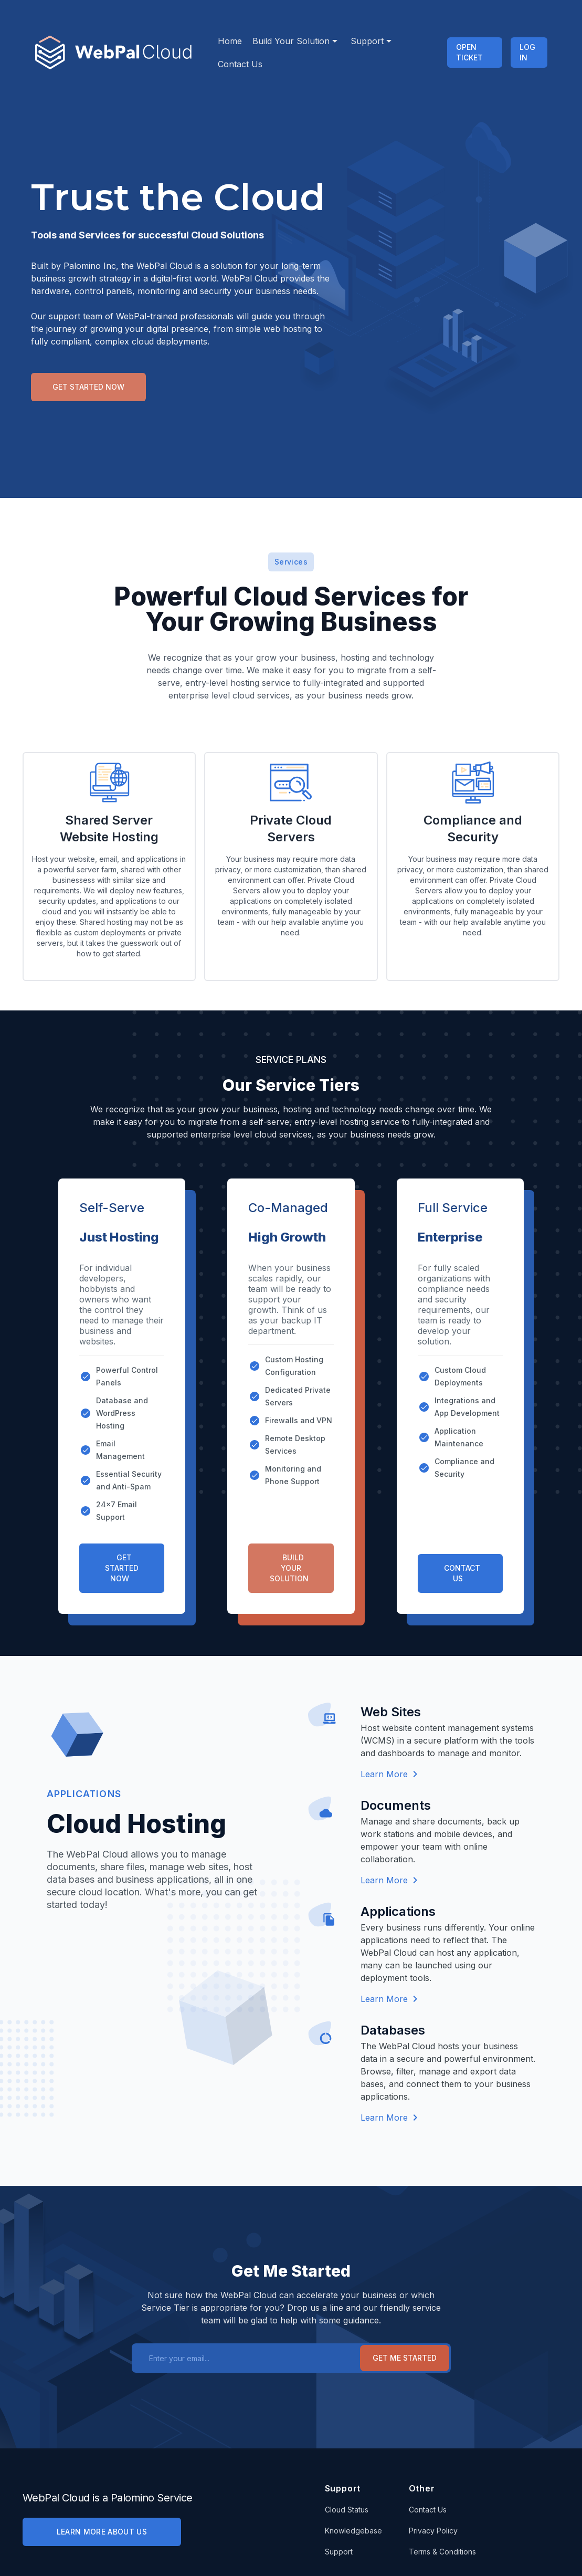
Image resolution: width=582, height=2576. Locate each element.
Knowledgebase (353, 2530)
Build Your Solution (293, 41)
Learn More (389, 1774)
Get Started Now (88, 386)
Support (370, 41)
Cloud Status (346, 2509)
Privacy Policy (433, 2530)
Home (230, 41)
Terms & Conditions (442, 2551)
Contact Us (240, 64)
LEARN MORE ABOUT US (102, 2531)
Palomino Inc (90, 265)
